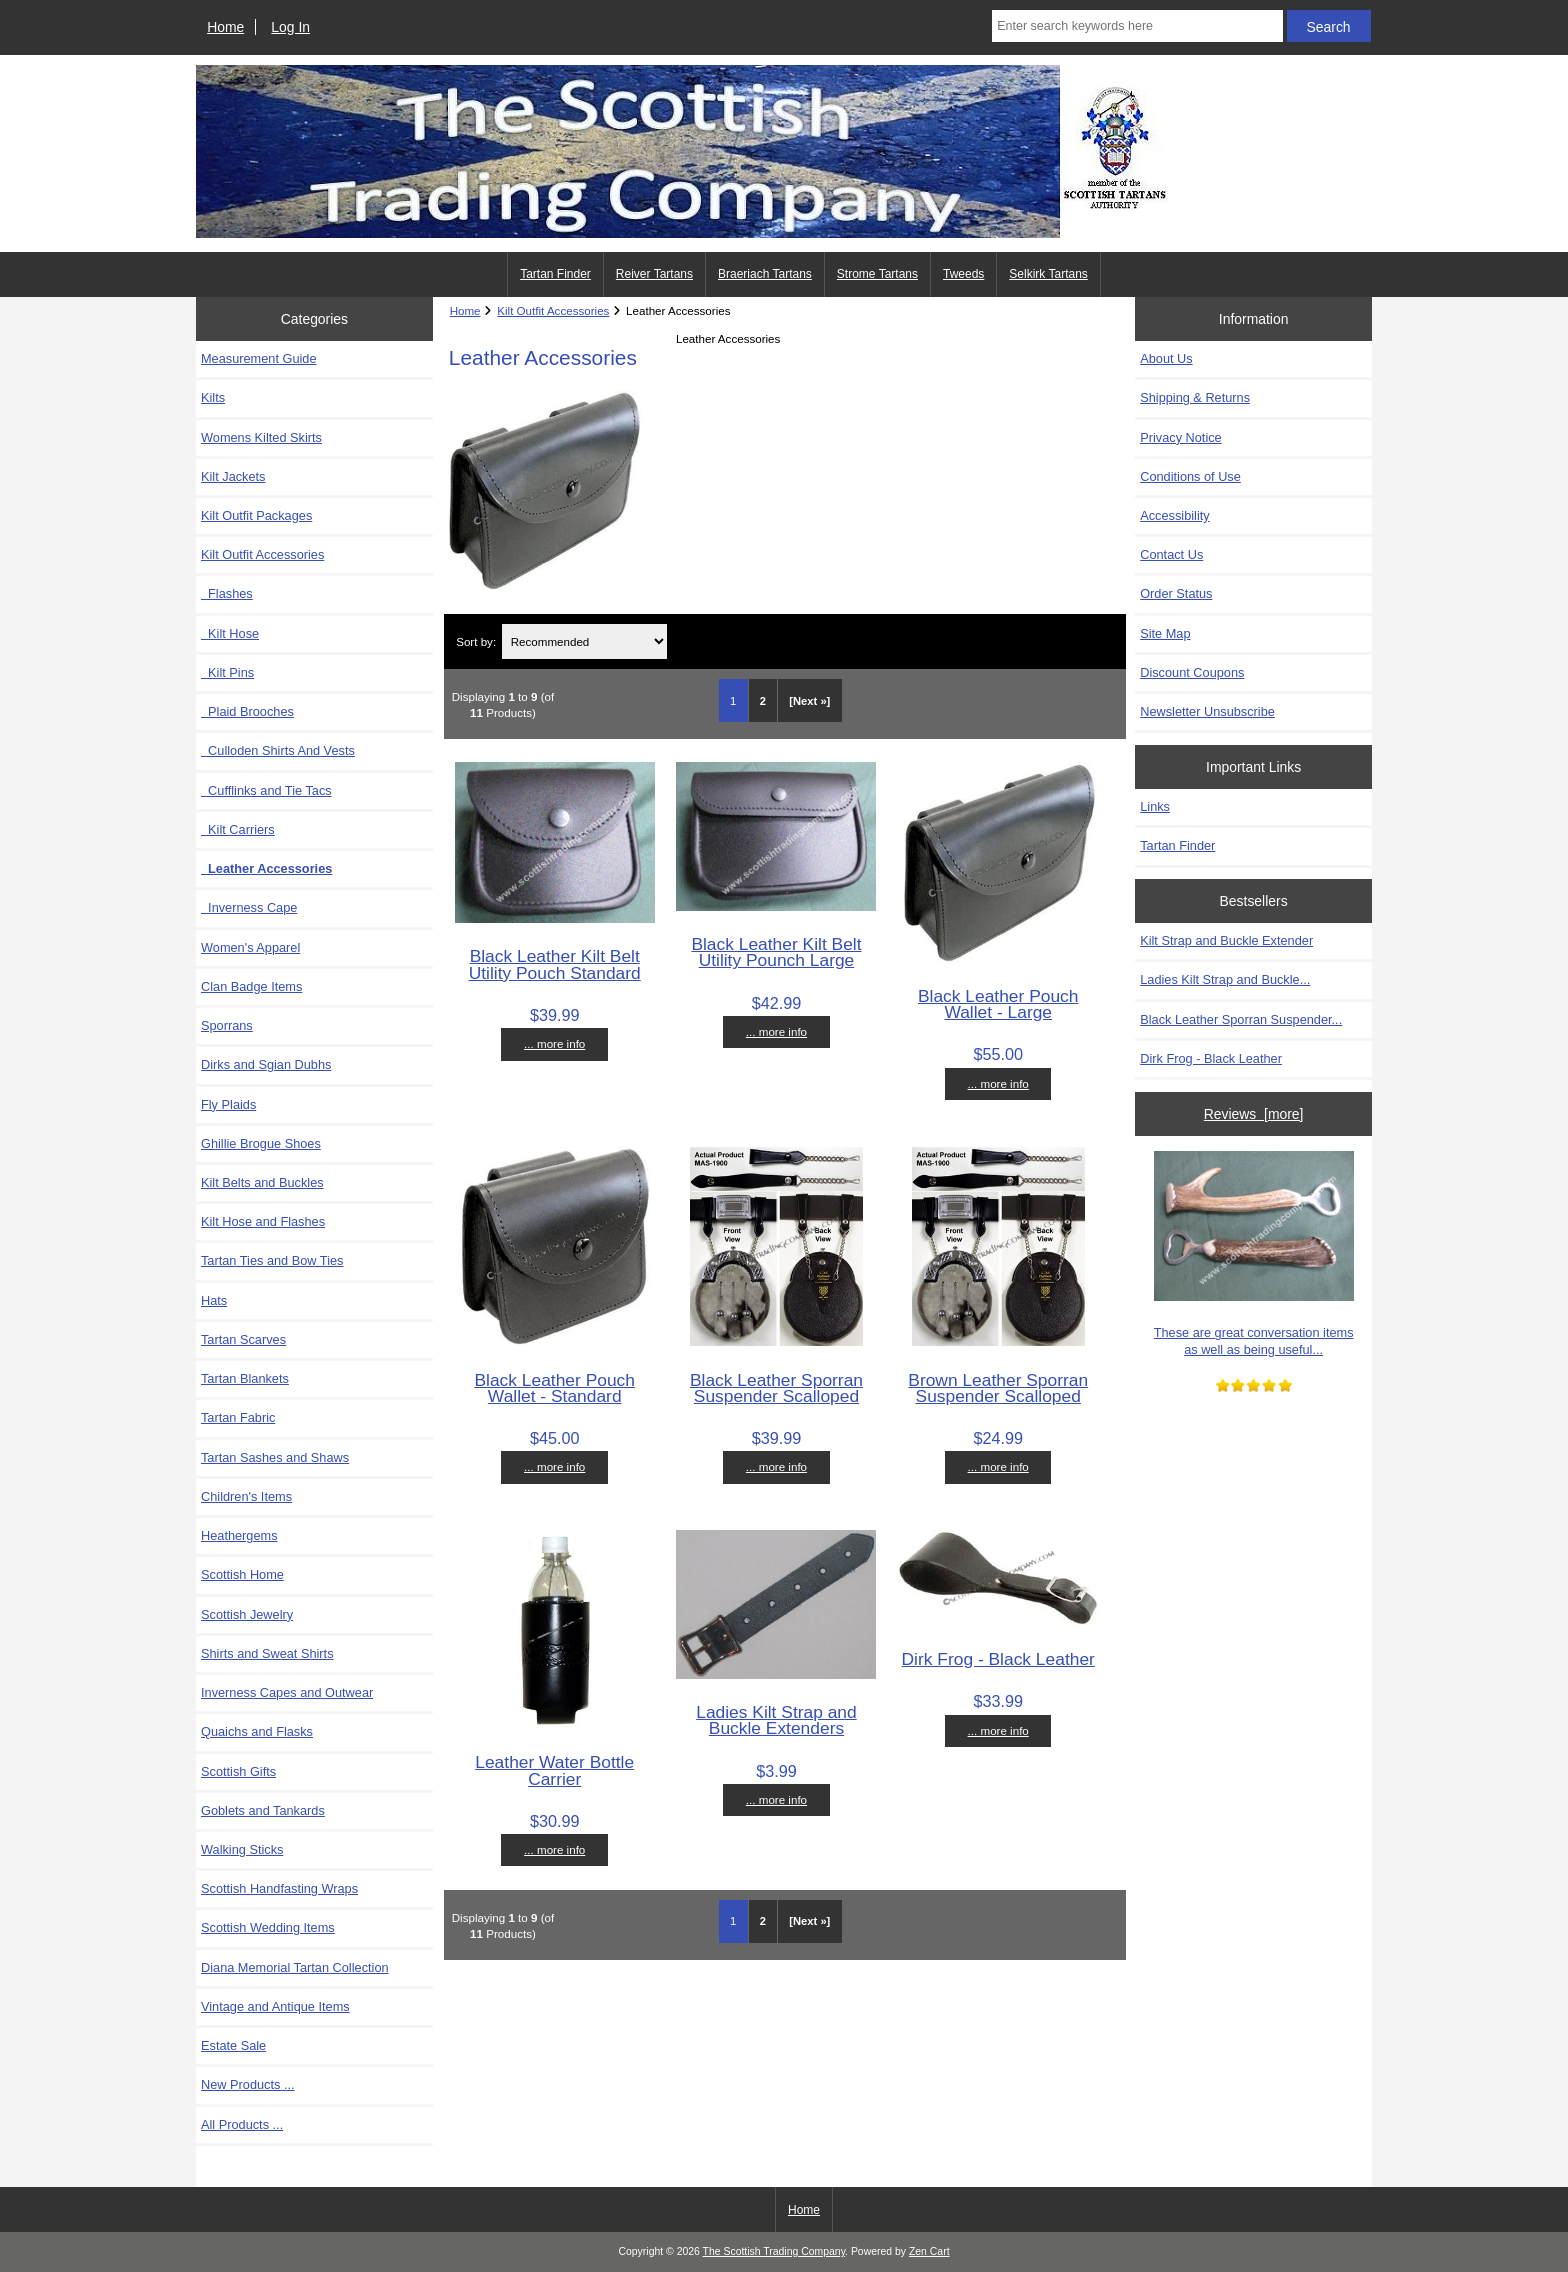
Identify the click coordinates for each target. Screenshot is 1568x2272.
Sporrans (227, 1025)
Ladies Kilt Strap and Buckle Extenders (776, 1720)
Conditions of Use (1190, 476)
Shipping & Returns (1195, 397)
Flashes (227, 593)
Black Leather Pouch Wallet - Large (998, 1004)
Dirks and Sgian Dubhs (266, 1064)
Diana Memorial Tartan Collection (295, 1967)
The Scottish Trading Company (774, 2251)
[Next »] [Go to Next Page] (809, 701)
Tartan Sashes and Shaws (275, 1457)
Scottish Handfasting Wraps (279, 1888)
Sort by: (476, 641)
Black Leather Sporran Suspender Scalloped (776, 1388)
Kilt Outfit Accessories (553, 310)
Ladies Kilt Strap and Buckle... (1225, 979)
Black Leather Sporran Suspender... (1241, 1019)
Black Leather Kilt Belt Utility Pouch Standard (555, 964)
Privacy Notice (1180, 437)
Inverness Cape (249, 907)
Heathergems (239, 1535)
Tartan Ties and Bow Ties (272, 1260)
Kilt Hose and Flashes (263, 1221)
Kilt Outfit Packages (256, 515)
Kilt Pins (227, 672)
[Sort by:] (585, 641)
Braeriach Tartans (765, 274)
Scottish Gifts (238, 1771)
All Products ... (242, 2124)
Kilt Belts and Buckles (262, 1182)
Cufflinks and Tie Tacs (266, 790)
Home (225, 27)
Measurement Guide (259, 358)
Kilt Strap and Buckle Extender (1226, 940)
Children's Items (246, 1496)
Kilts (213, 397)
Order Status (1176, 593)
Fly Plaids (228, 1104)
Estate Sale (233, 2045)
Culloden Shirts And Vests (278, 750)
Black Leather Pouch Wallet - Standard (554, 1388)
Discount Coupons (1192, 672)
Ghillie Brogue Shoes (261, 1143)
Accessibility (1174, 515)
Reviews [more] (1254, 1114)
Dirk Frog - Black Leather (998, 1659)
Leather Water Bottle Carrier (554, 1770)
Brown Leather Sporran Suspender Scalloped (998, 1388)
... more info (554, 1043)
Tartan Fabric (238, 1417)
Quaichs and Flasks (257, 1731)
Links (1155, 806)
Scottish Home (242, 1574)
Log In (290, 27)
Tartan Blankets (245, 1378)
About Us (1166, 358)
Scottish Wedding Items (268, 1927)
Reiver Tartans (654, 274)
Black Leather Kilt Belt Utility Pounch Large (776, 952)
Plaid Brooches (247, 711)
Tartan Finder (555, 274)
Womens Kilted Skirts (261, 437)
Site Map (1165, 633)
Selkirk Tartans (1048, 274)
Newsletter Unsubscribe (1207, 711)
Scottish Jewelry (247, 1614)
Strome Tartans (877, 274)
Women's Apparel (250, 947)
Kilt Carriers (238, 829)
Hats (214, 1300)
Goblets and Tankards (263, 1810)
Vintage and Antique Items (275, 2006)
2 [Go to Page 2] (763, 701)
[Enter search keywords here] (1137, 26)
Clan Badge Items (251, 986)
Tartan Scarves (243, 1339)
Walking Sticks (242, 1849)
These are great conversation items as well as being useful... (1254, 1253)
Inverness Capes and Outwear (287, 1692)
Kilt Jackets (233, 476)
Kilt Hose (230, 633)
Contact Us (1171, 554)
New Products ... (248, 2084)
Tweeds (963, 274)
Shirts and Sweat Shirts (267, 1653)
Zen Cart (929, 2251)
